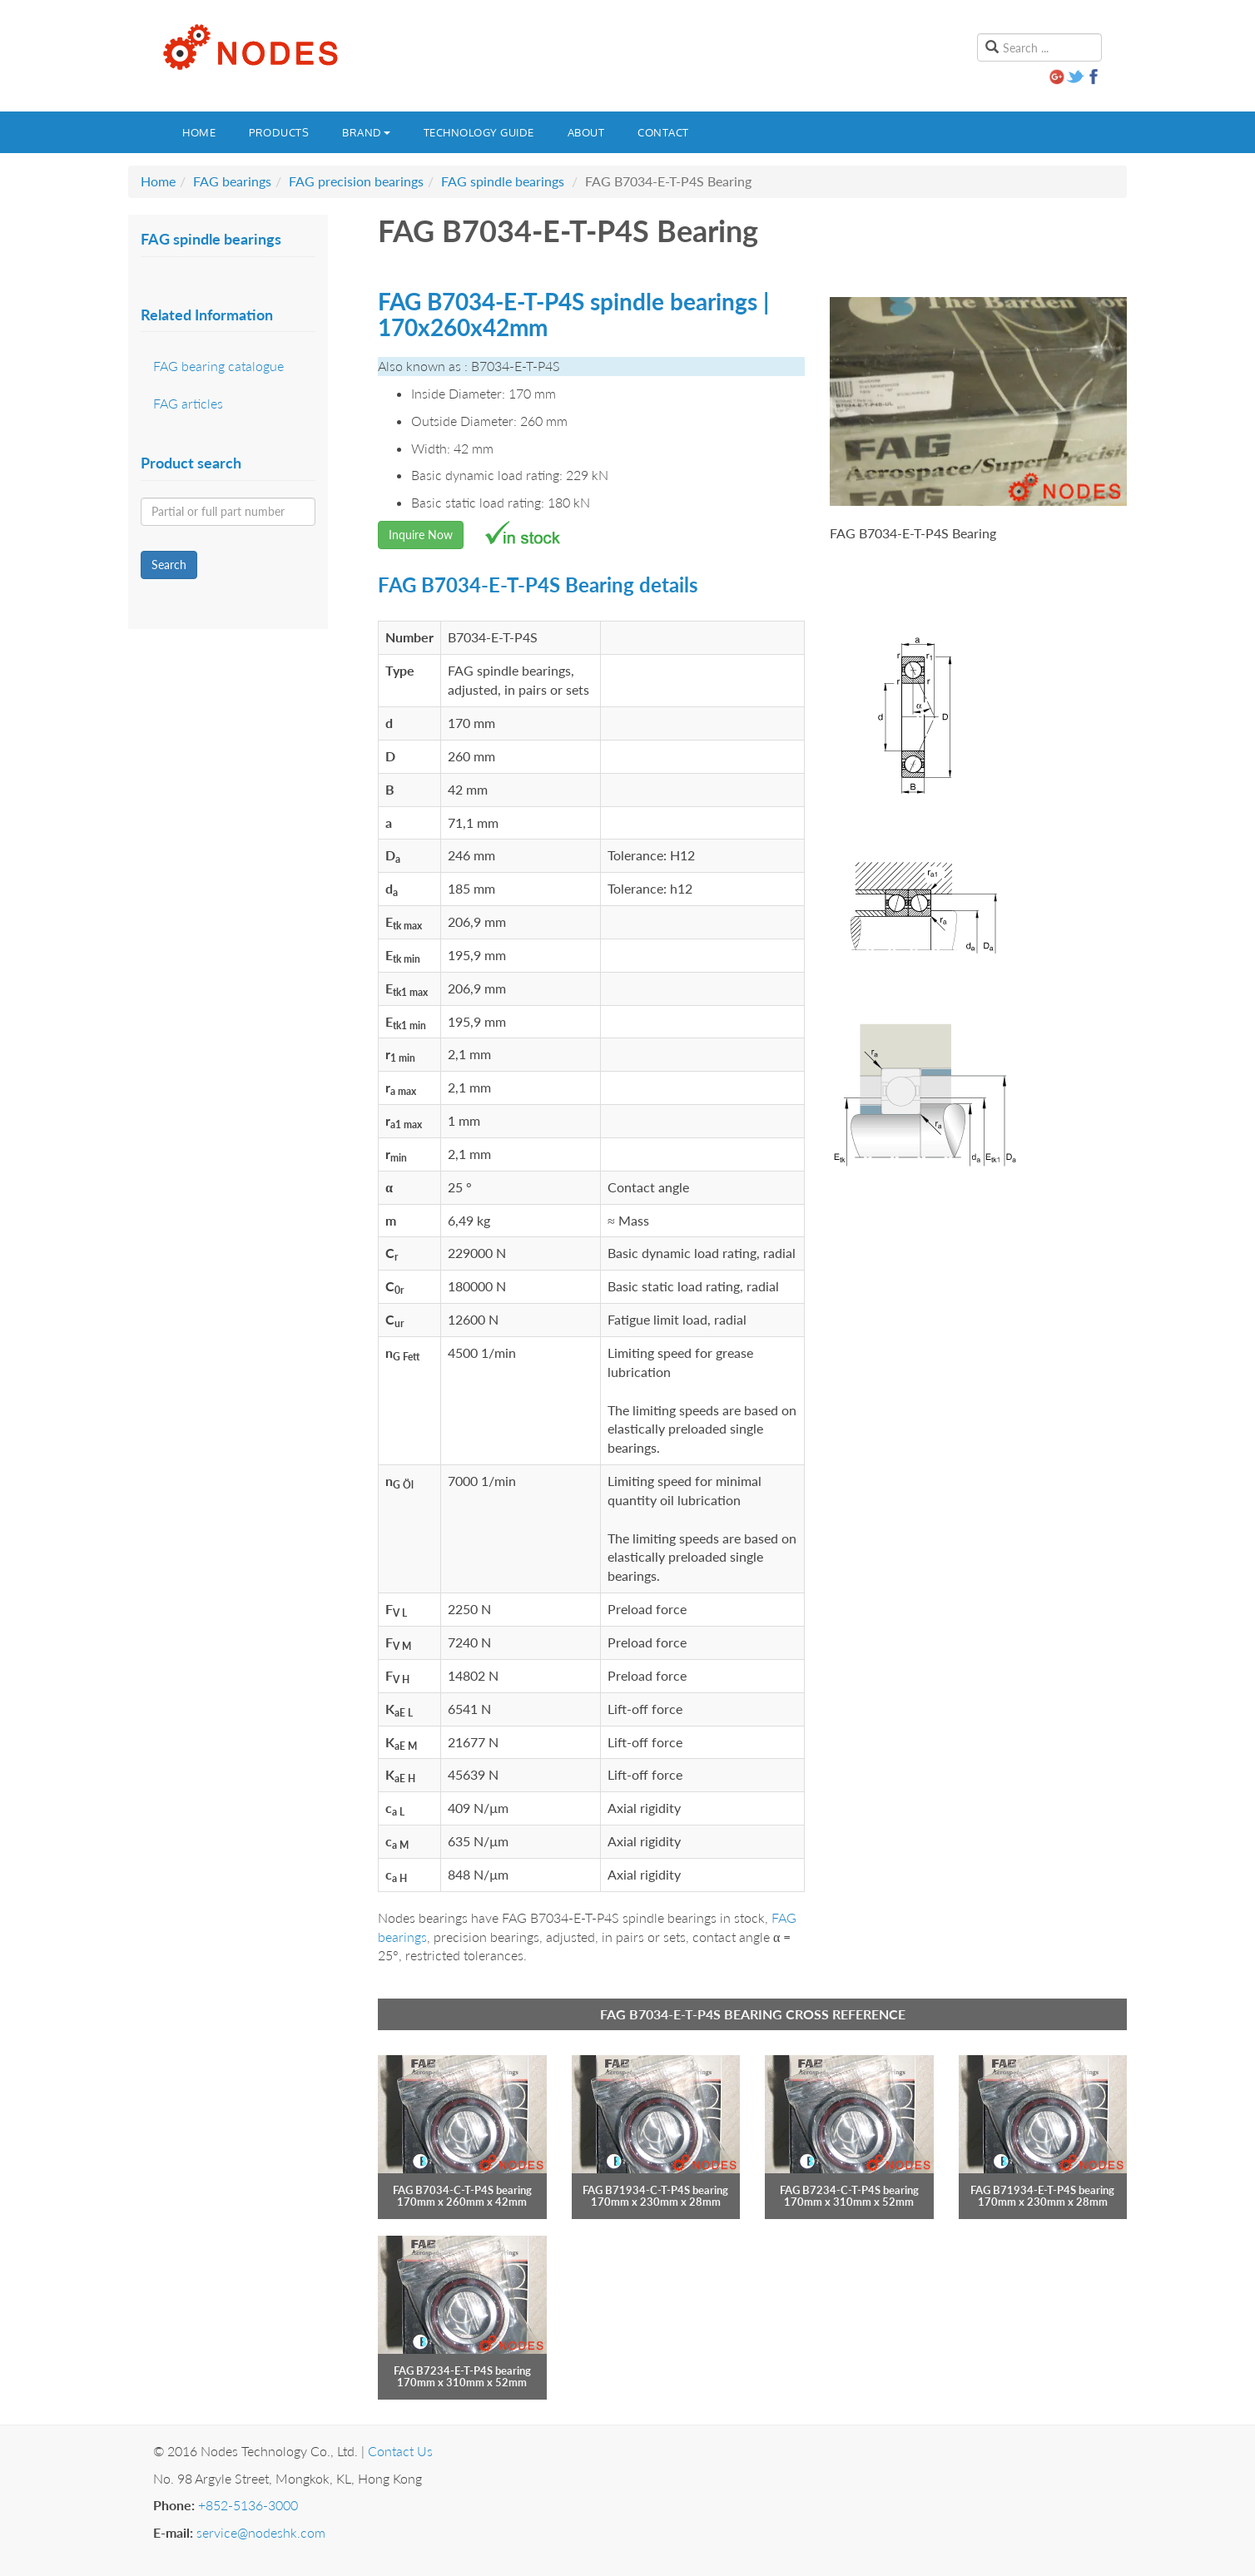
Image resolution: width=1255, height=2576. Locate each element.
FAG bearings (232, 181)
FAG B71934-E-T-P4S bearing (1042, 2190)
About (586, 132)
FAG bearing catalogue (218, 366)
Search (168, 564)
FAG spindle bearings (502, 181)
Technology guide (479, 132)
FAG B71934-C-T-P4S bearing (655, 2190)
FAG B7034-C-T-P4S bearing (462, 2190)
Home (199, 132)
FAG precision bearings (356, 181)
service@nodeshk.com (260, 2532)
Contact (663, 132)
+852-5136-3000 (248, 2505)
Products (279, 132)
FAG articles (188, 403)
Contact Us (400, 2451)
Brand (366, 132)
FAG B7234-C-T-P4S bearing (849, 2190)
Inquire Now (421, 535)
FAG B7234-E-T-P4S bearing (462, 2370)
